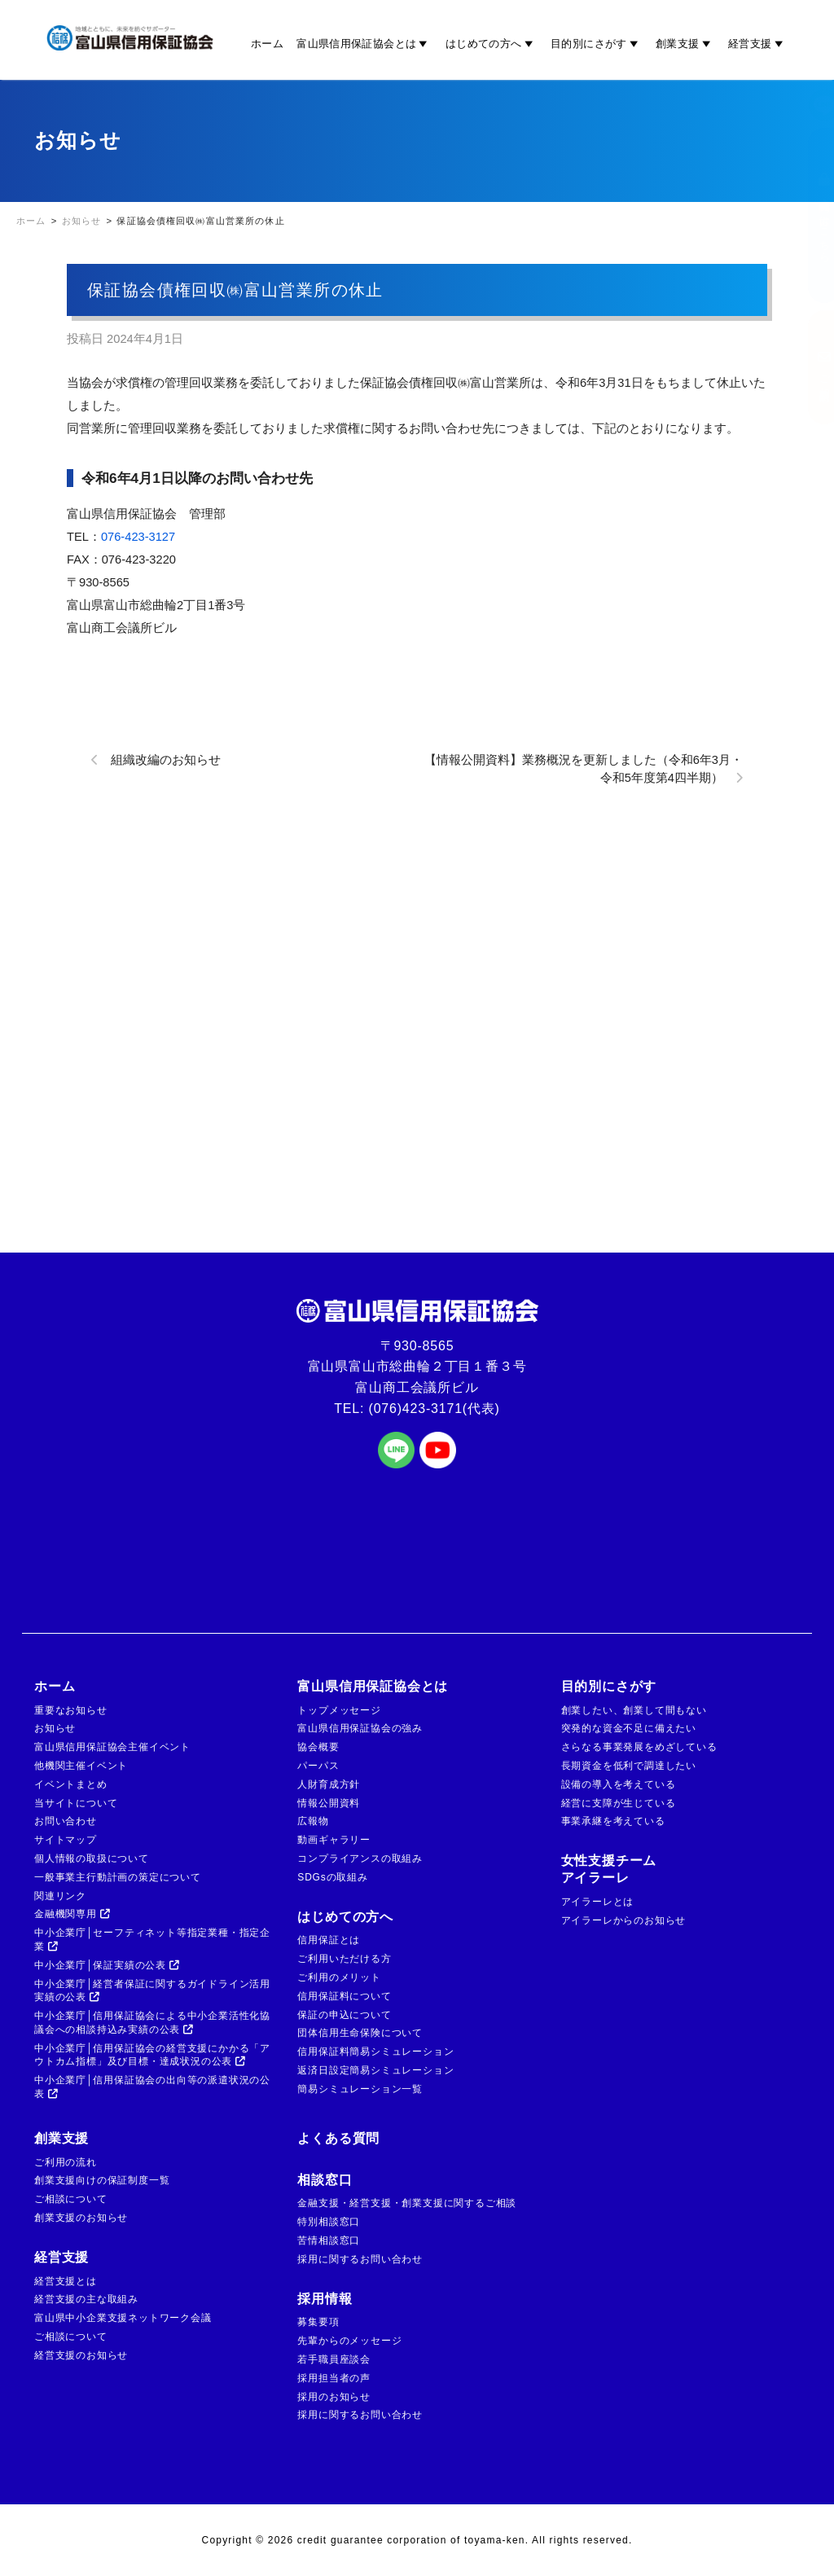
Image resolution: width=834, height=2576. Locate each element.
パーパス (318, 1765)
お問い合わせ (65, 1821)
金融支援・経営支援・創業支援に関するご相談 (406, 2203)
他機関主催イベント (81, 1765)
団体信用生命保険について (360, 2032)
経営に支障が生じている (618, 1803)
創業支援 (685, 43)
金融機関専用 (72, 1914)
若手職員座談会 (334, 2359)
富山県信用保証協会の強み (360, 1728)
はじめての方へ (492, 43)
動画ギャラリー (334, 1839)
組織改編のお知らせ (166, 759)
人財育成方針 (328, 1784)
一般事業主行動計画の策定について (117, 1877)
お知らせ (55, 1728)
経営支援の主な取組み (86, 2299)
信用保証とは (328, 1940)
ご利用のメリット (338, 1977)
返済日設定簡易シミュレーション (375, 2070)
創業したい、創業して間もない (634, 1710)
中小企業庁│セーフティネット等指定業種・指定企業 (152, 1939)
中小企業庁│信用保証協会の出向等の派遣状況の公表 (152, 2087)
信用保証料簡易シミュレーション (375, 2051)
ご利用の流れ (65, 2162)
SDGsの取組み (332, 1877)
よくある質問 (338, 2138)
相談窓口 (324, 2180)
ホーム (267, 43)
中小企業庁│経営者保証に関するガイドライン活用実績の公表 (152, 1990)
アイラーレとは (597, 1901)
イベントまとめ (71, 1784)
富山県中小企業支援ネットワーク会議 (123, 2318)
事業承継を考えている (613, 1821)
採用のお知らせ (334, 2397)
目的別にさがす (597, 43)
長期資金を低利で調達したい (628, 1765)
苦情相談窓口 (328, 2240)
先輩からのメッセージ (349, 2340)
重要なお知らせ (71, 1710)
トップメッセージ (338, 1710)
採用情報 (324, 2299)
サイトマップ (65, 1839)
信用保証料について (344, 1996)
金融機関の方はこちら (807, 215)
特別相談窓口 (328, 2221)
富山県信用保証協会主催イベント (112, 1747)
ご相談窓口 (807, 367)
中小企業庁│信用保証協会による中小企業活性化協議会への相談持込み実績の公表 (152, 2022)
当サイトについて (75, 1803)
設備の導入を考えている (618, 1784)
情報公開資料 (328, 1803)
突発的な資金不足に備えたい (628, 1728)
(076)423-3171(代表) (434, 1408)
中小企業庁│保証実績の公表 (107, 1965)
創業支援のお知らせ (81, 2217)
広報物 (312, 1821)
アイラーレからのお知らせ (624, 1920)
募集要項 (318, 2322)
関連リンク (60, 1896)
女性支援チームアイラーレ (609, 1869)
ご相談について (71, 2199)
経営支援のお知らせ (81, 2355)
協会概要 (318, 1747)
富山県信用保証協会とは (364, 43)
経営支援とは (65, 2281)
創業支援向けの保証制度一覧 (101, 2180)
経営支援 (758, 43)
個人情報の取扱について (91, 1858)
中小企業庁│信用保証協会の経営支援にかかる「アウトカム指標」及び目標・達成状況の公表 (152, 2055)
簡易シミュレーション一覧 (360, 2089)
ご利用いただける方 (344, 1958)
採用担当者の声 (334, 2378)
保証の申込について (344, 2015)
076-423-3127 (138, 536)
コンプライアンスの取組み (360, 1858)
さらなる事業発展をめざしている (639, 1747)
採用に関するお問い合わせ (360, 2259)
